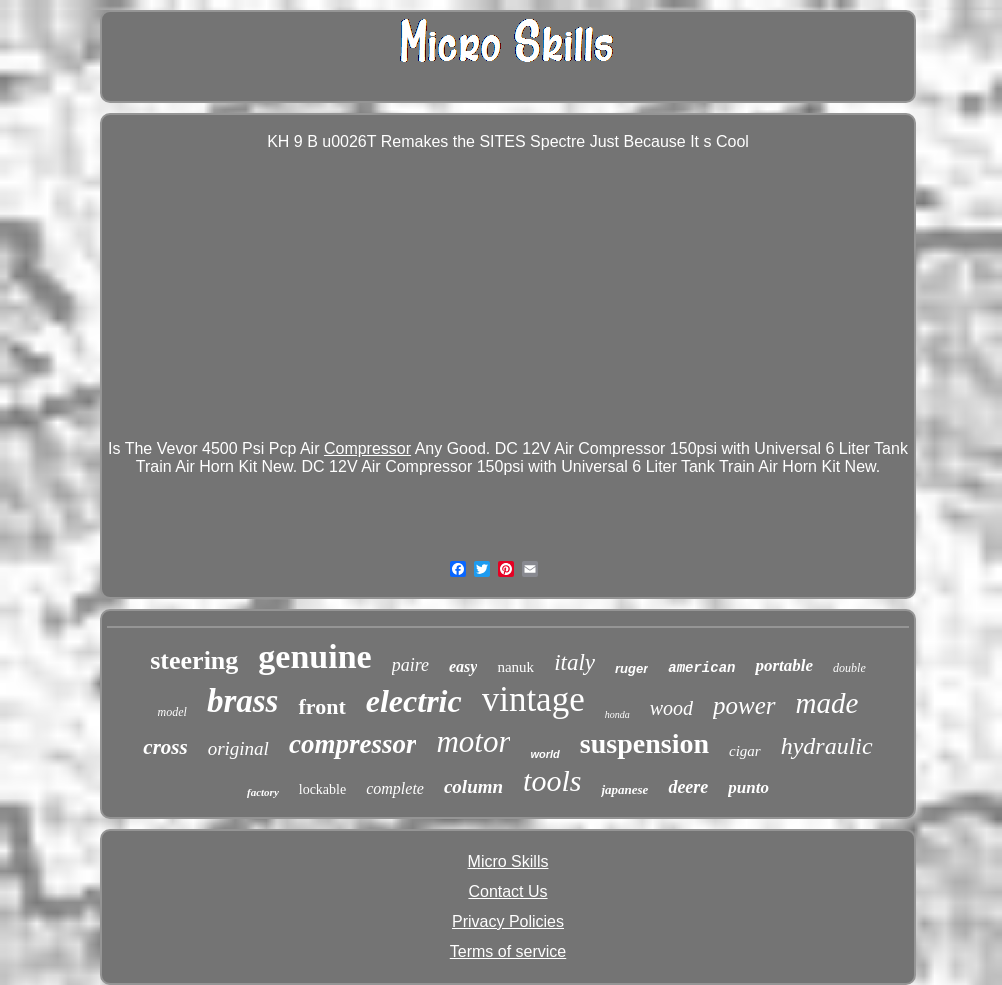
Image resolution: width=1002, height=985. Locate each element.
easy (463, 666)
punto (748, 787)
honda (617, 714)
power (744, 705)
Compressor (367, 448)
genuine (314, 656)
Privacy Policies (508, 921)
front (321, 706)
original (238, 748)
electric (414, 701)
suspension (644, 743)
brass (243, 701)
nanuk (515, 667)
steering (194, 660)
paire (410, 665)
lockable (322, 789)
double (849, 668)
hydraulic (827, 746)
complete (395, 788)
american (701, 668)
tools (552, 780)
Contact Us (507, 891)
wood (671, 708)
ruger (631, 668)
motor (473, 741)
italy (574, 662)
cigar (745, 751)
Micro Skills (508, 861)
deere (688, 787)
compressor (353, 744)
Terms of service (508, 951)
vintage (533, 699)
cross (165, 747)
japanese (624, 789)
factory (263, 792)
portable (784, 665)
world (544, 754)
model (172, 712)
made (827, 703)
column (473, 786)
